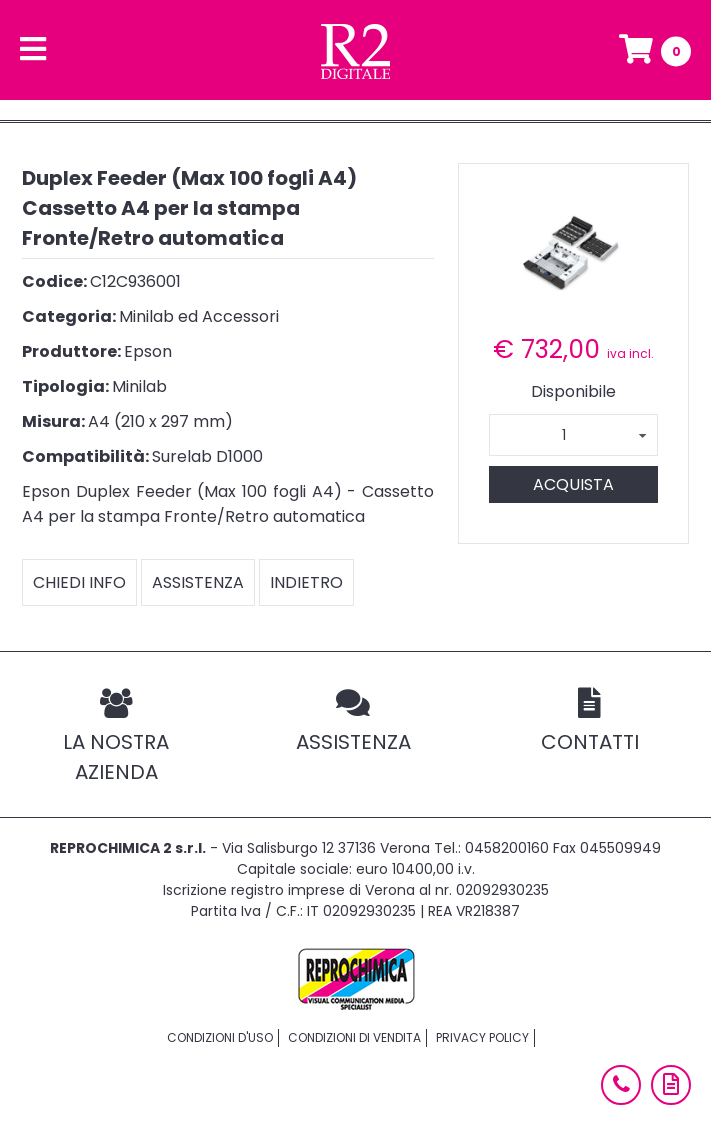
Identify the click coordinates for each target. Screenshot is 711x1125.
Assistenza (198, 582)
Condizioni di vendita (354, 1037)
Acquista (573, 484)
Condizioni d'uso (220, 1037)
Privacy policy (482, 1037)
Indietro (306, 582)
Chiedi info (79, 582)
